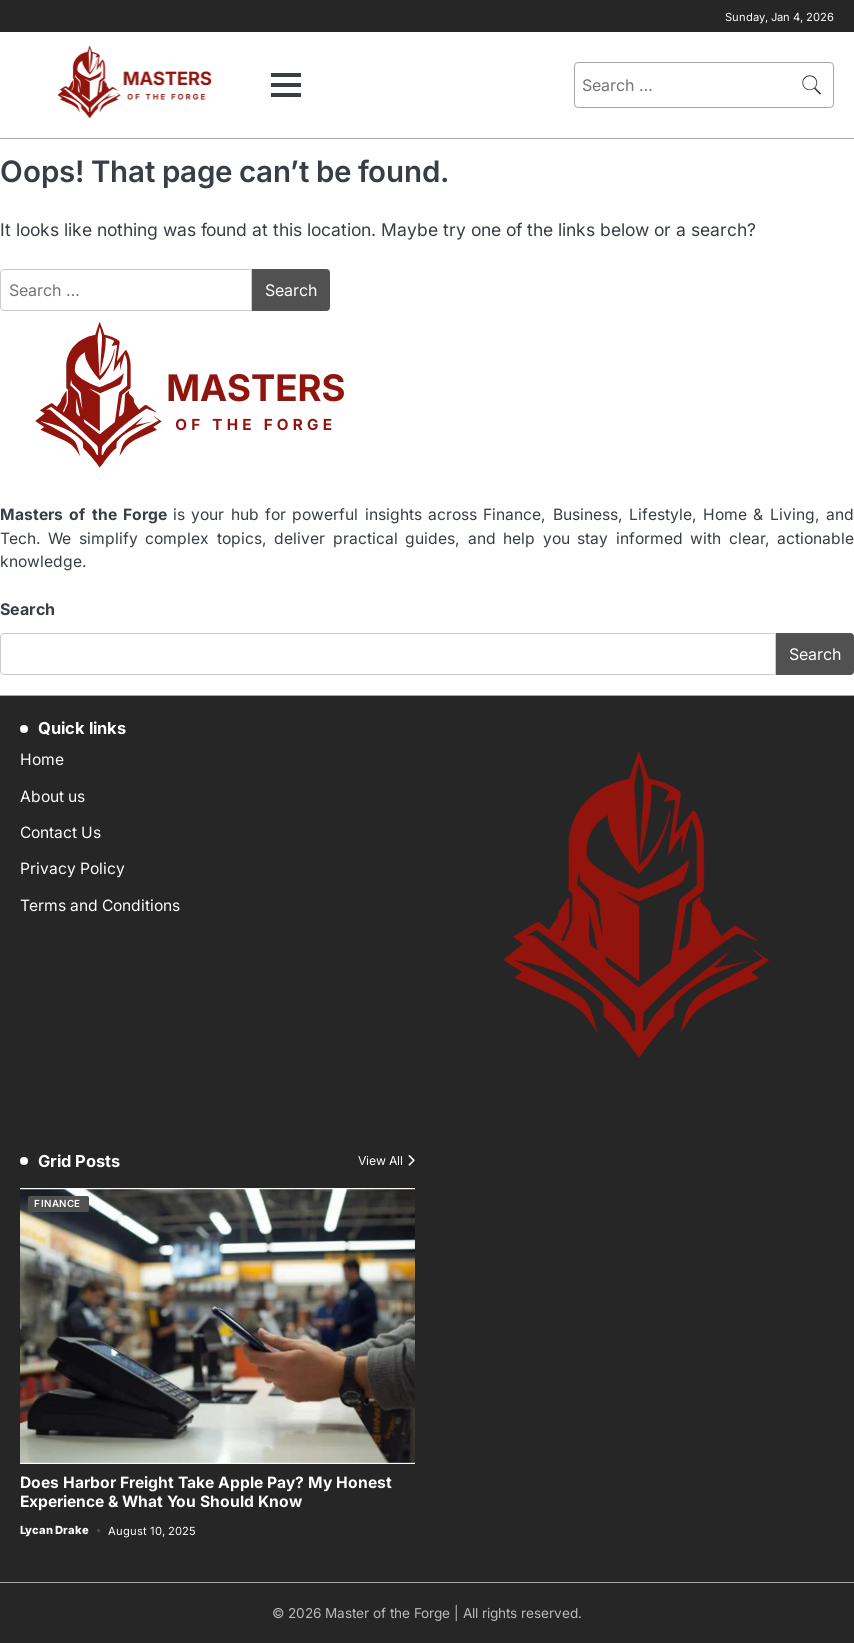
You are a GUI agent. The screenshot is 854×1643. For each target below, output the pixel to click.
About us (52, 796)
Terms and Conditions (100, 905)
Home (42, 759)
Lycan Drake (54, 1530)
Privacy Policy (72, 868)
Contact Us (60, 832)
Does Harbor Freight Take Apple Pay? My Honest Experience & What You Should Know (206, 1493)
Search (27, 609)
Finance (57, 1203)
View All (380, 1161)
